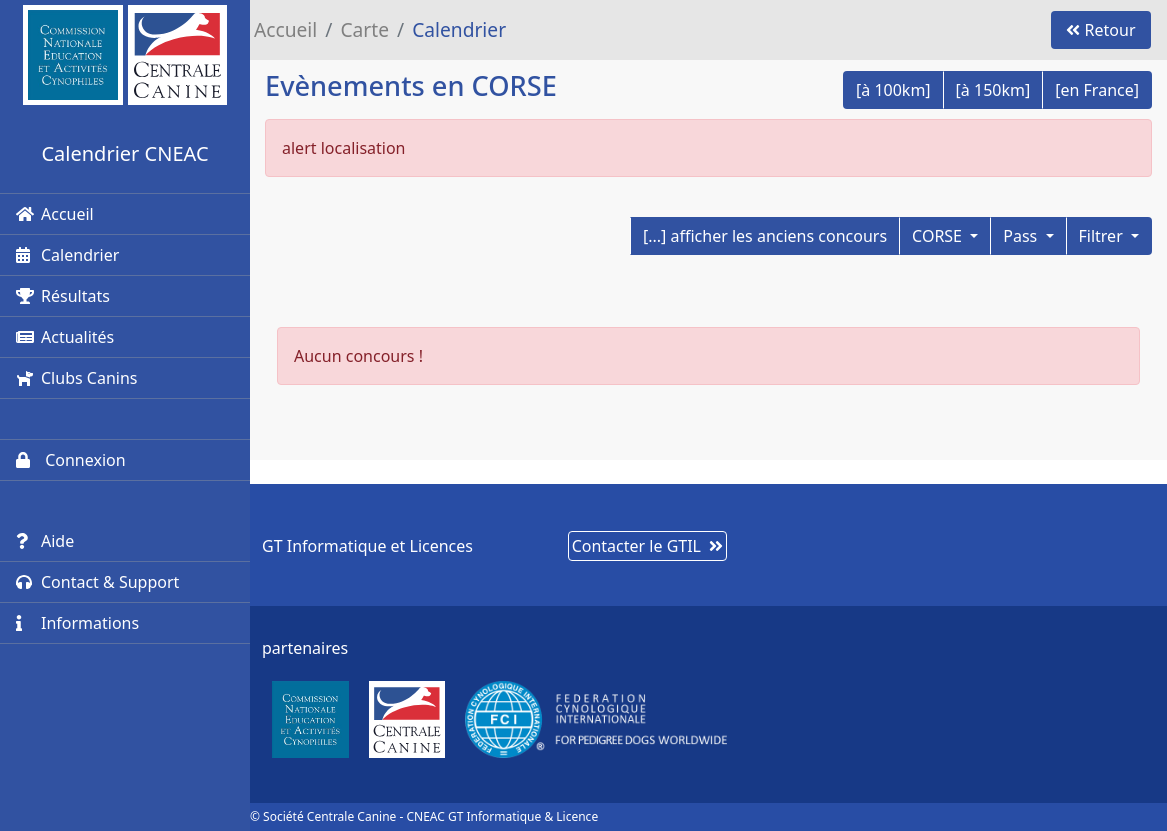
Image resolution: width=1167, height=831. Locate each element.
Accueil (55, 214)
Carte (364, 29)
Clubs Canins (76, 378)
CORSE (939, 236)
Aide (45, 541)
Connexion (71, 460)
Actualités (65, 337)
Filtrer (1103, 236)
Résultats (63, 296)
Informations (77, 623)
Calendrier (67, 255)
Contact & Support (97, 582)
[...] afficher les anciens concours (765, 236)
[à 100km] (893, 90)
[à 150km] (993, 90)
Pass (1022, 236)
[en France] (1097, 90)
